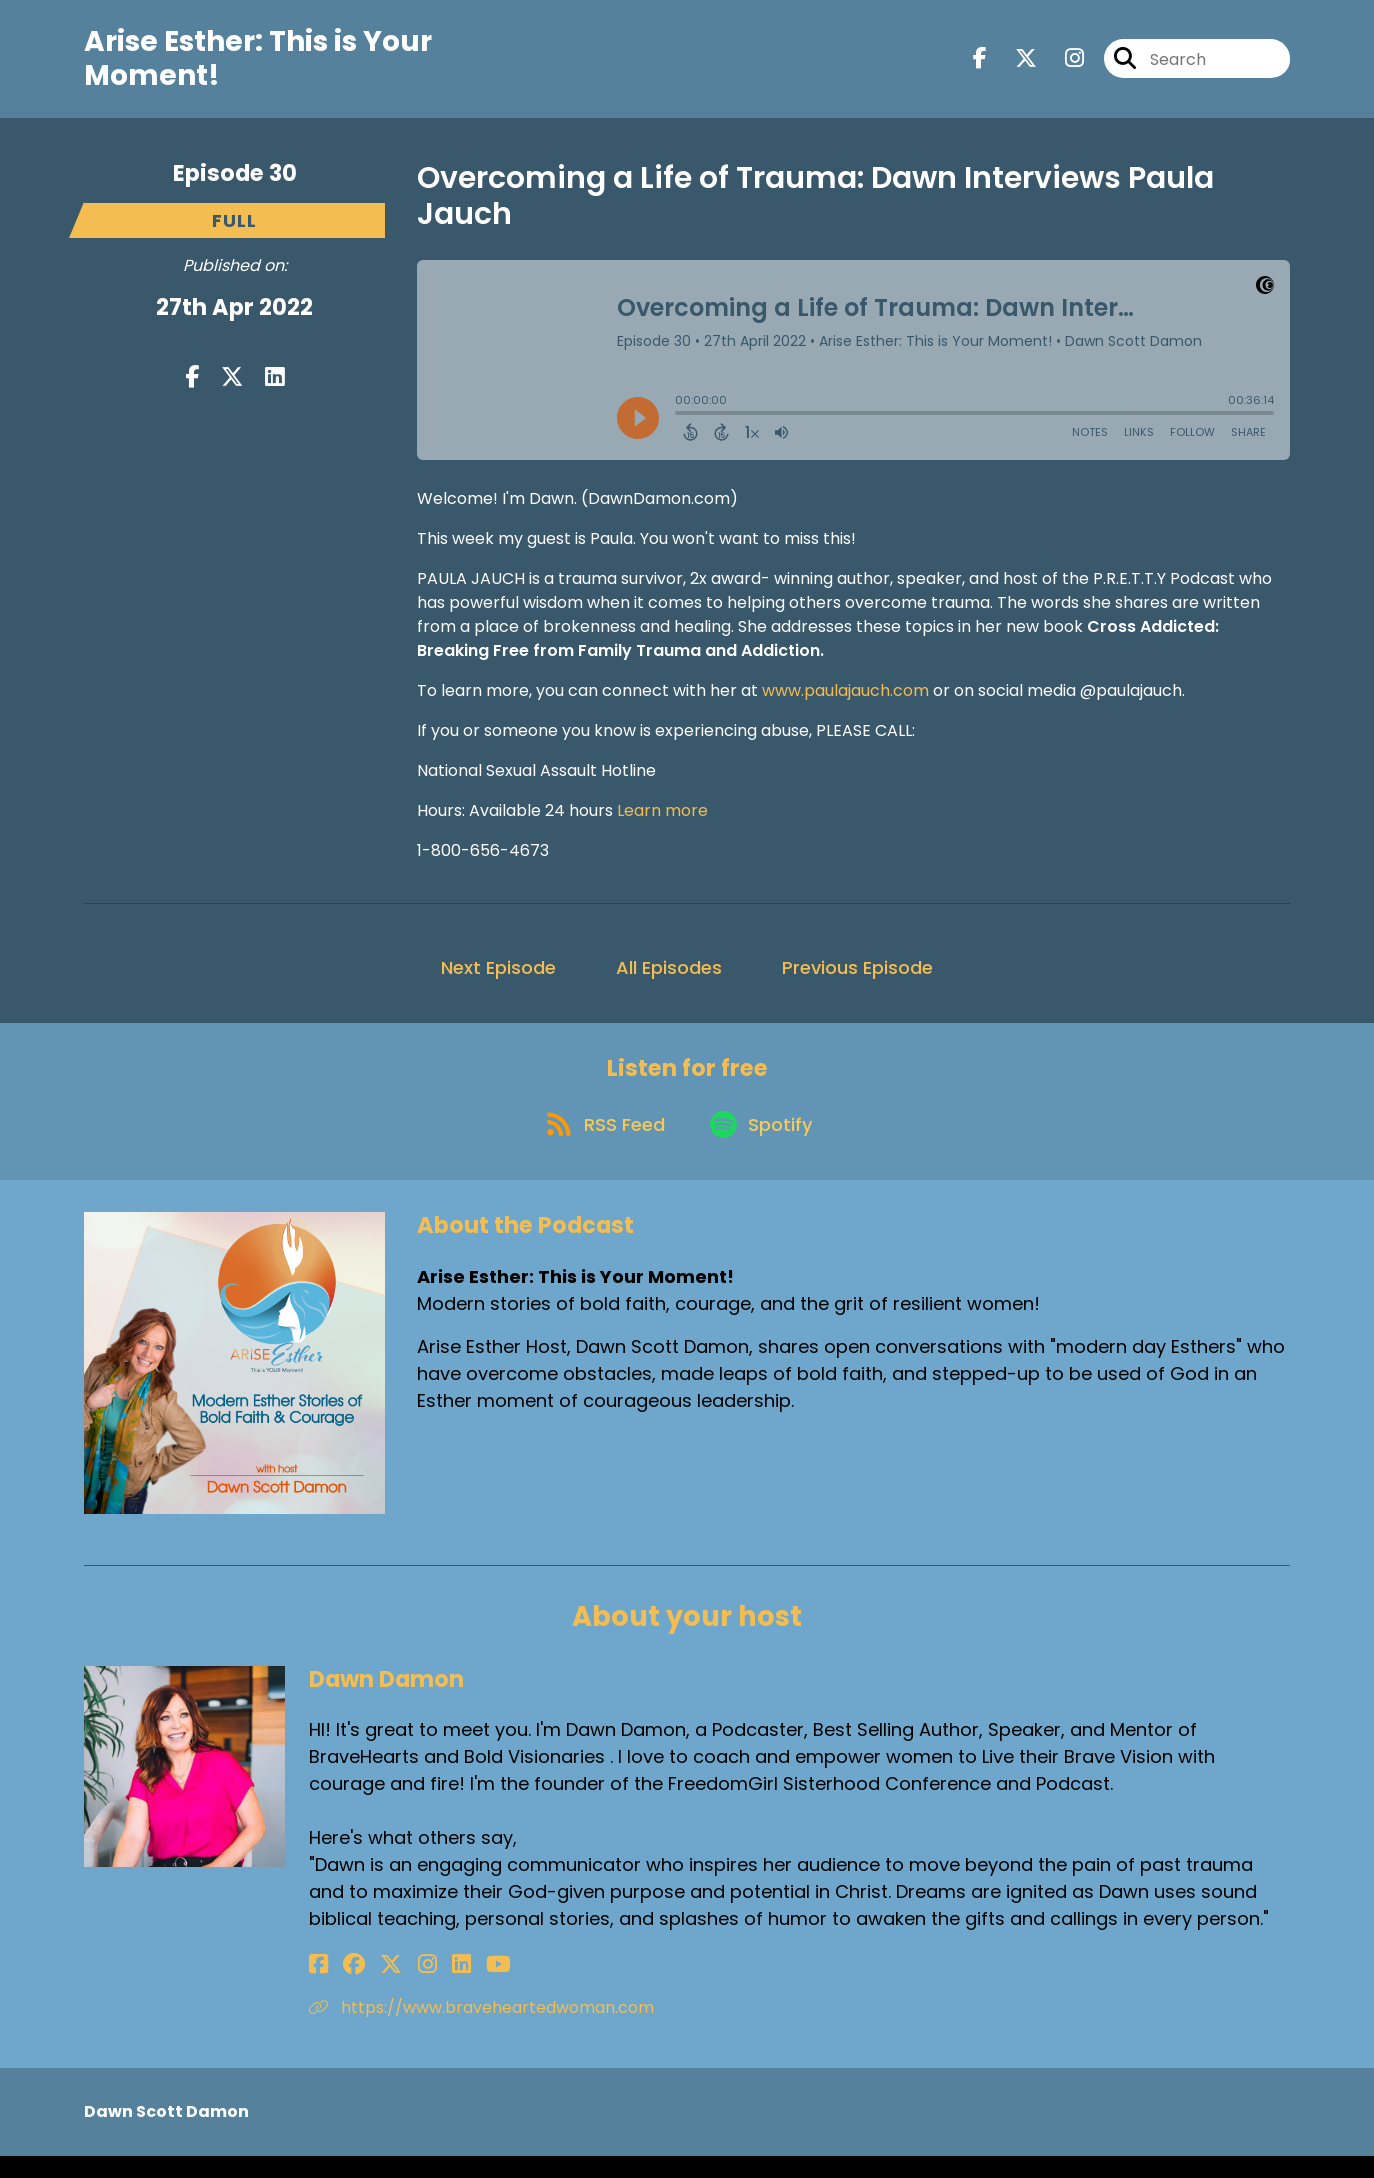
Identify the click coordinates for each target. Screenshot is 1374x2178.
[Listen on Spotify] (764, 1144)
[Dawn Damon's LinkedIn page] (416, 1986)
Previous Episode (857, 976)
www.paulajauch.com (845, 699)
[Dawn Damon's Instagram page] (393, 1986)
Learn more (662, 819)
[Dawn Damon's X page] (369, 1986)
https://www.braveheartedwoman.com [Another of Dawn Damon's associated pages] (481, 2029)
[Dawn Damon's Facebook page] (318, 1986)
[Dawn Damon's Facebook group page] (343, 1986)
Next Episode (498, 976)
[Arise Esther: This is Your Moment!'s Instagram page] (1062, 63)
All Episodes (669, 976)
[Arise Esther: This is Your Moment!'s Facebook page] (980, 63)
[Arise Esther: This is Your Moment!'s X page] (1014, 63)
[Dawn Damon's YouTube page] (442, 1986)
